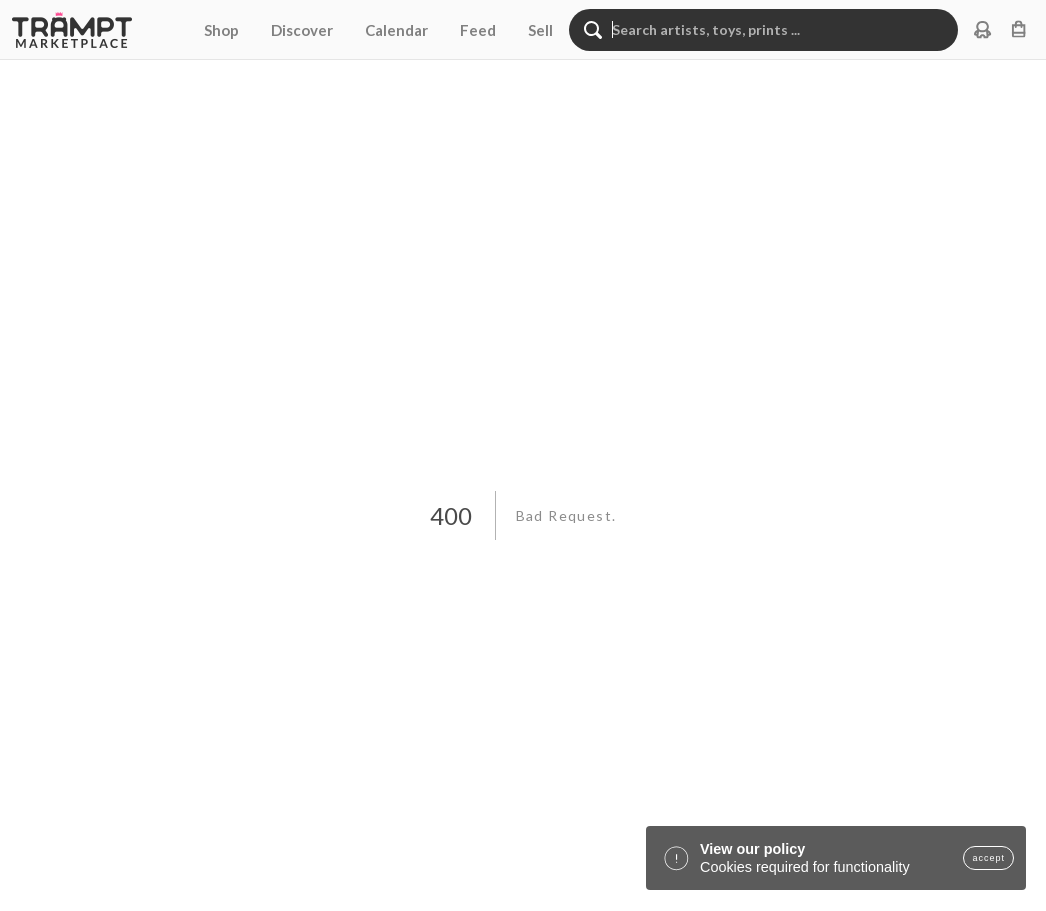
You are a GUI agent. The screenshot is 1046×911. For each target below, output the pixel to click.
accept (988, 858)
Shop (221, 30)
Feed (478, 30)
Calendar (396, 30)
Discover (302, 30)
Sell (540, 30)
